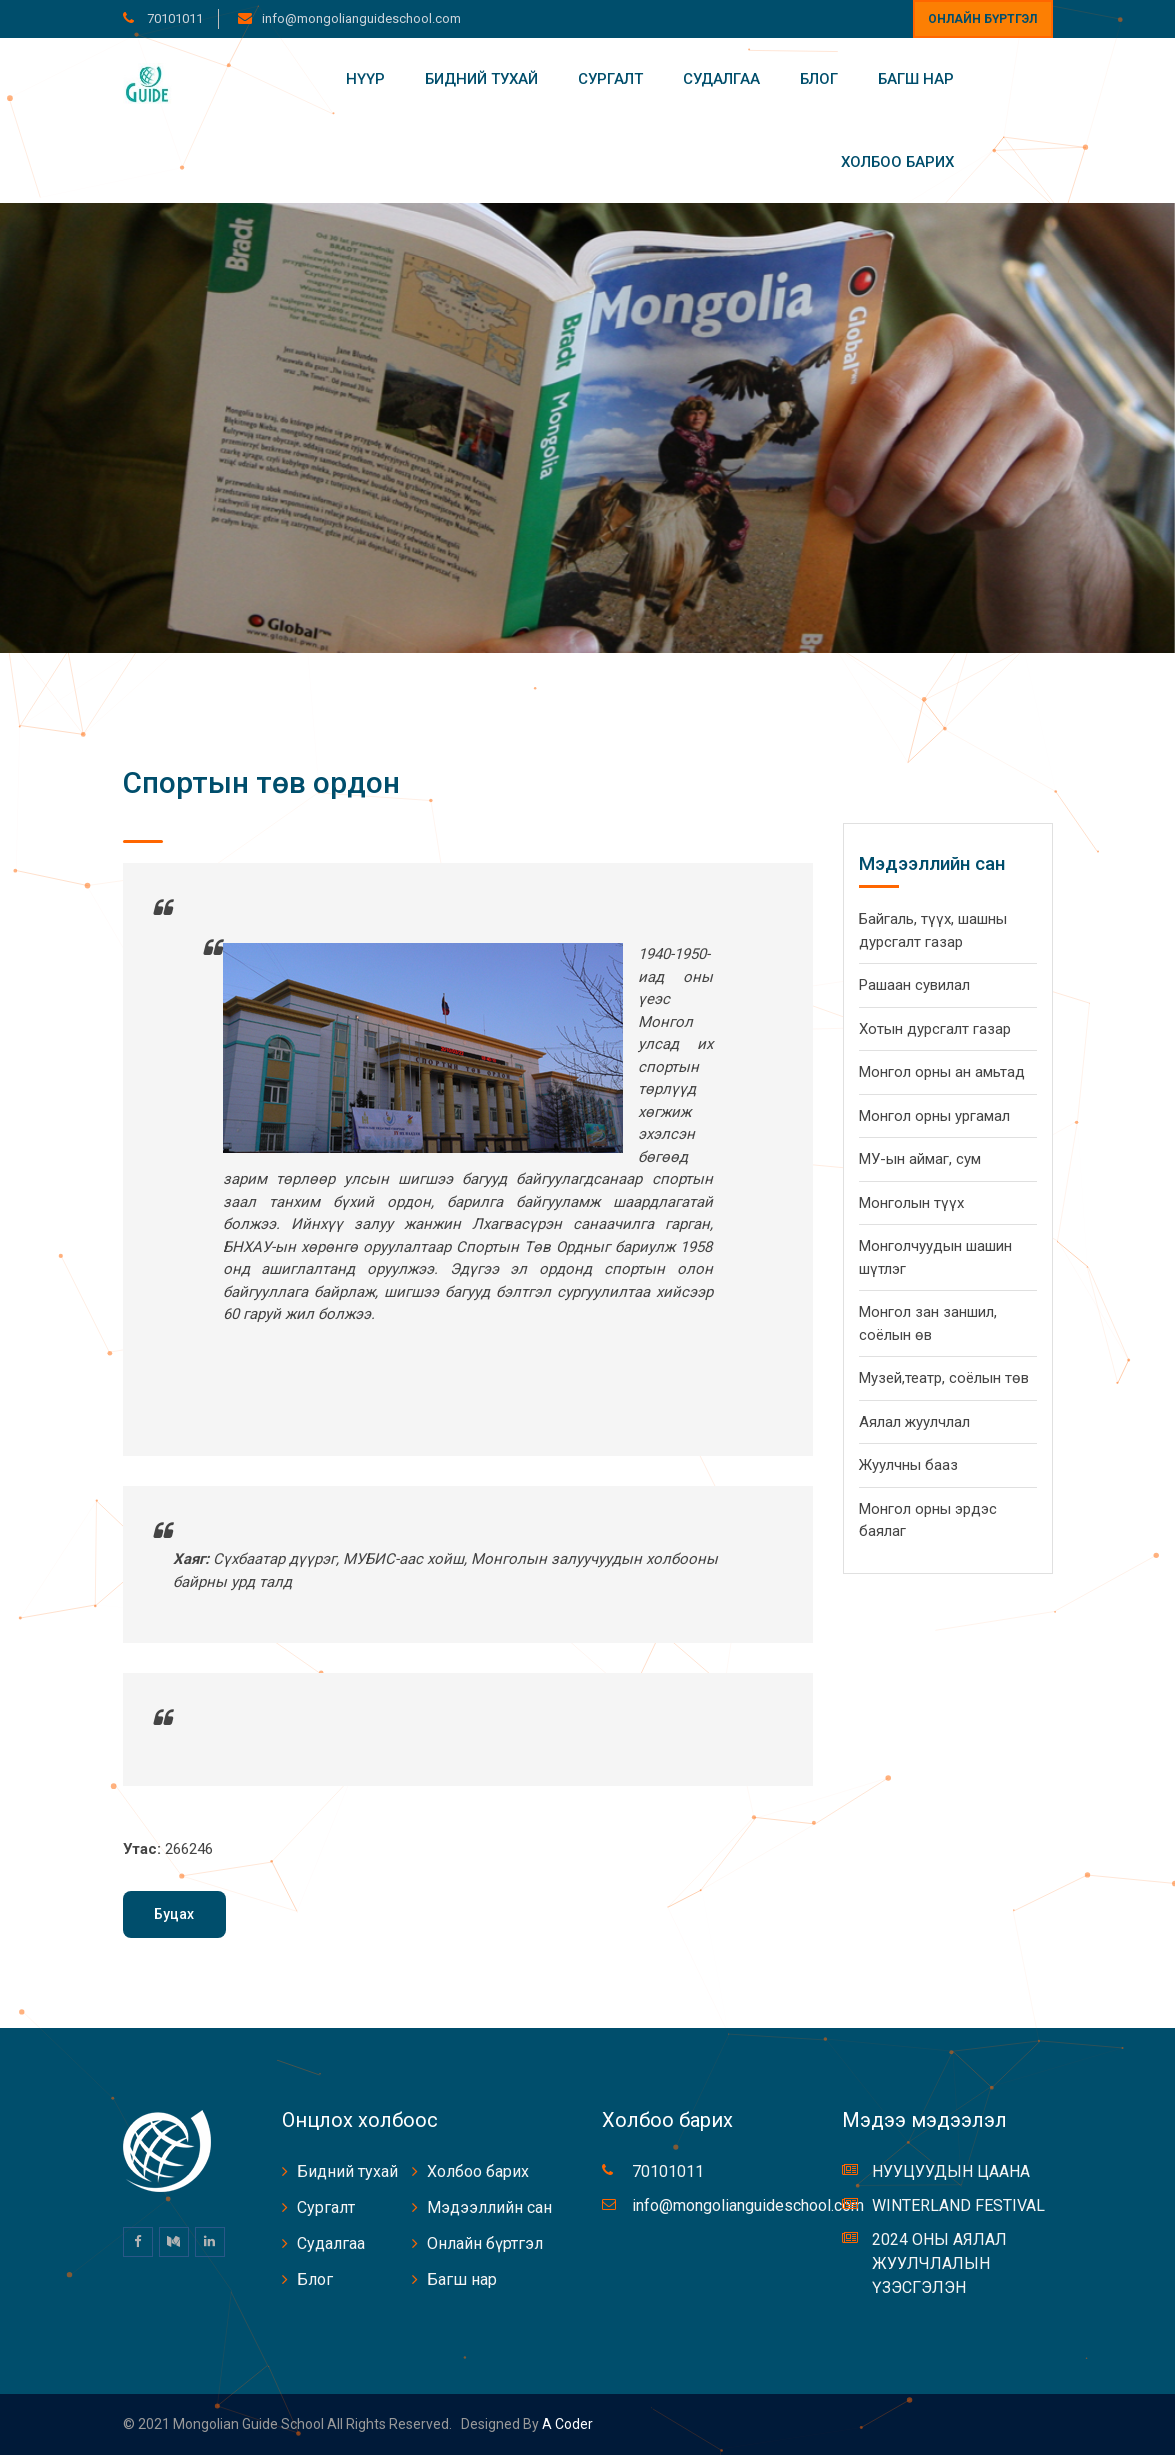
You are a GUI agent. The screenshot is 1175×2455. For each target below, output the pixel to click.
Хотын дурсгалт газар (935, 1029)
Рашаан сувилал (914, 985)
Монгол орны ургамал (934, 1116)
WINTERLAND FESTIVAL (958, 2205)
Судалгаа (721, 79)
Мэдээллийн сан (489, 2207)
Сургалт (610, 79)
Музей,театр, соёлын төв (944, 1378)
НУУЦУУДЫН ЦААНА (951, 2171)
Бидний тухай (481, 79)
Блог (819, 79)
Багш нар (916, 79)
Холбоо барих (897, 162)
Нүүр (365, 79)
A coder (566, 2424)
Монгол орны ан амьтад (942, 1072)
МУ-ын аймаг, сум (920, 1159)
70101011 (173, 18)
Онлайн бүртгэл (982, 19)
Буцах (174, 1914)
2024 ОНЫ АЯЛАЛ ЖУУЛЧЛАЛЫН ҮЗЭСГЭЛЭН (939, 2263)
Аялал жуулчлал (914, 1422)
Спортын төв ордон (261, 782)
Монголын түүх (911, 1203)
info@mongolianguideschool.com (361, 18)
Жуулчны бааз (908, 1465)
